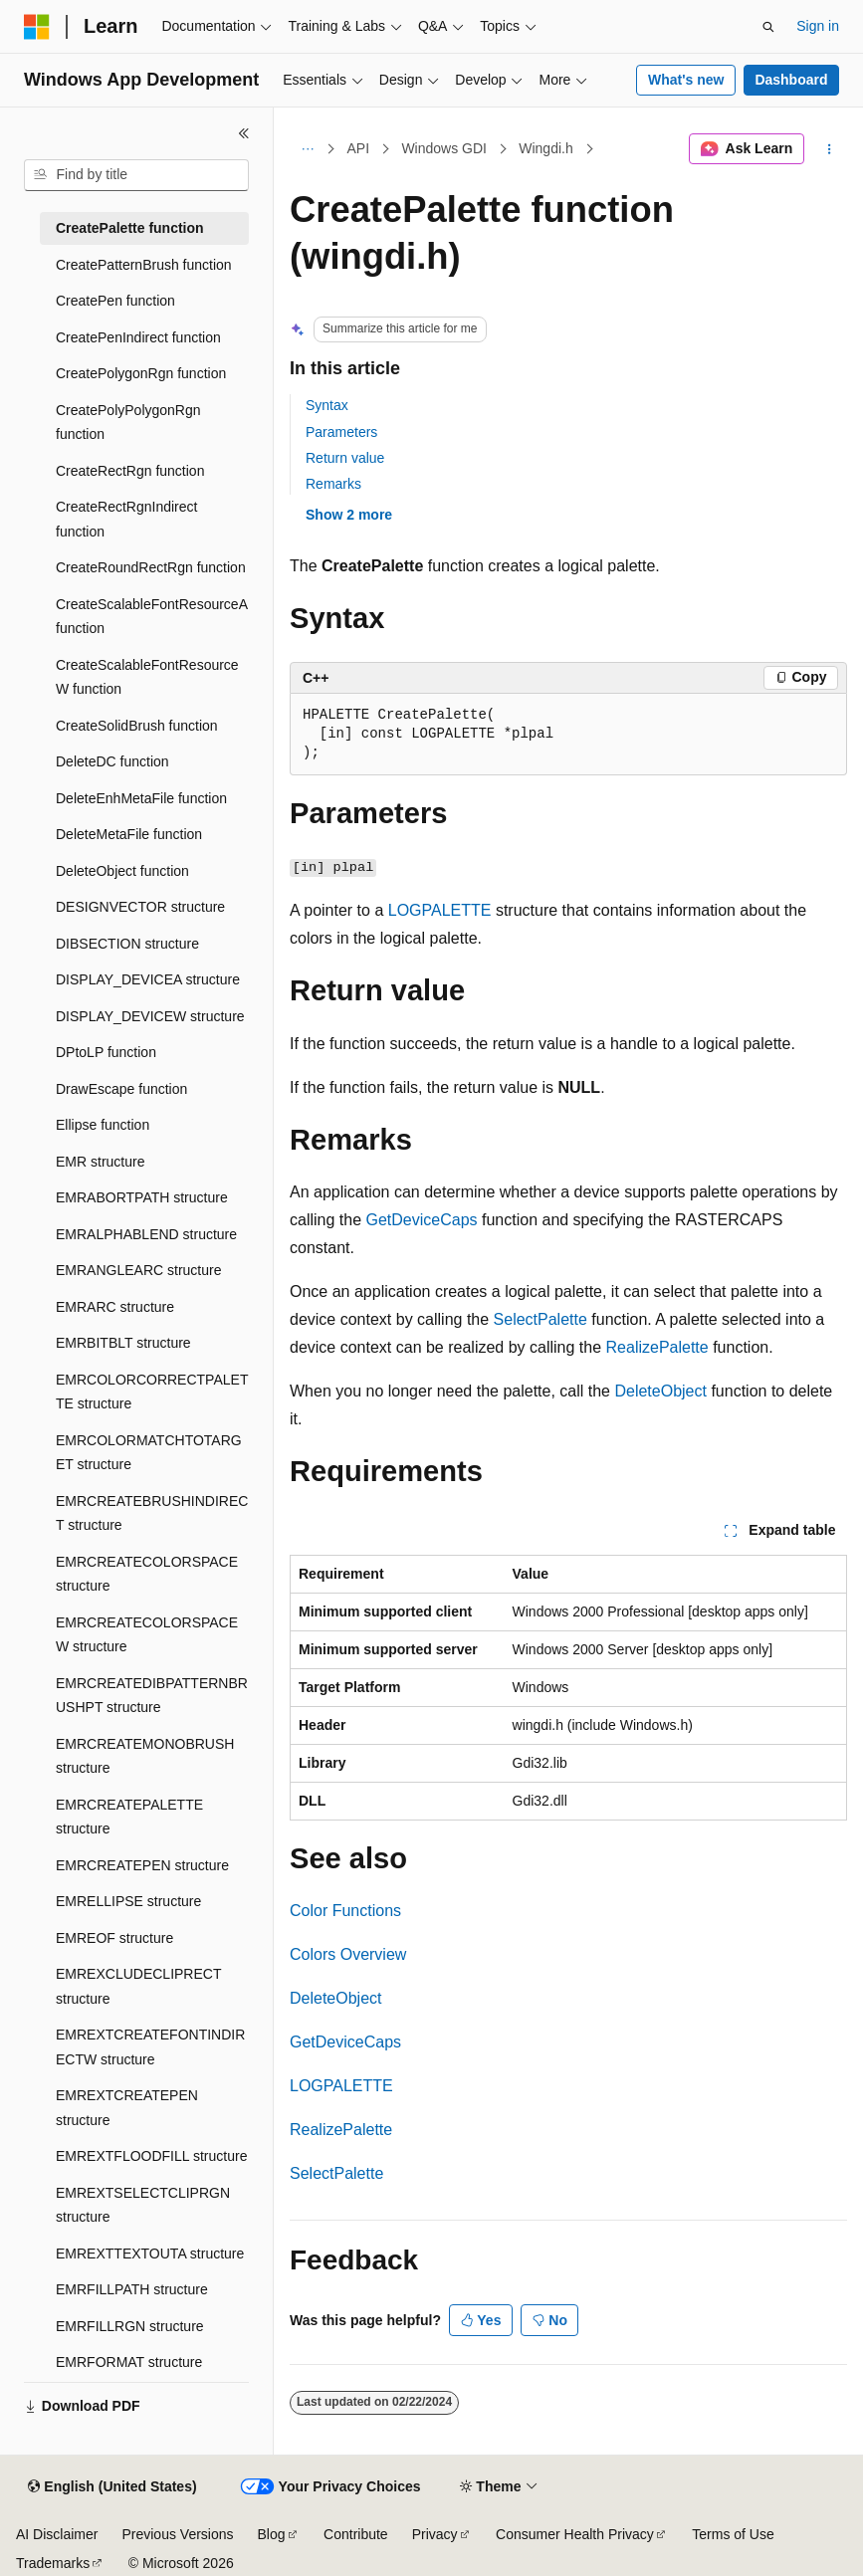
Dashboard (791, 80)
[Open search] (768, 27)
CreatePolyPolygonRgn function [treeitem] (128, 422)
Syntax (327, 405)
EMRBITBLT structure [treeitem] (123, 1343)
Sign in (817, 26)
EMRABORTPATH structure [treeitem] (142, 1197)
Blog (272, 2534)
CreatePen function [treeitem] (115, 301)
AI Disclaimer (57, 2534)
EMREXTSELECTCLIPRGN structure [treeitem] (143, 2205)
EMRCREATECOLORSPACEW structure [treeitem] (147, 1634)
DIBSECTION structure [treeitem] (127, 944)
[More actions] (829, 149)
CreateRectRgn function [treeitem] (130, 471)
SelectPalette (540, 1319)
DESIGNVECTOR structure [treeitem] (140, 907)
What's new (686, 80)
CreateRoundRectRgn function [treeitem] (151, 567)
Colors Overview (348, 1954)
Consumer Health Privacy (575, 2534)
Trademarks (53, 2563)
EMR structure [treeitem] (100, 1162)
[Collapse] (244, 133)
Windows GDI (444, 148)
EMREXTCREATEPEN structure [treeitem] (127, 2107)
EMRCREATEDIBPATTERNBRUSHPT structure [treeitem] (152, 1695)
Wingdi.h (545, 148)
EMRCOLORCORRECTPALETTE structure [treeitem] (152, 1392)
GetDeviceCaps (422, 1219)
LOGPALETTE (440, 910)
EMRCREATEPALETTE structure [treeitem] (129, 1817)
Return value (345, 458)
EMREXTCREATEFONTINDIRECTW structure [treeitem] (150, 2047)
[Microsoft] (37, 27)
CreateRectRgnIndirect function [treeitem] (126, 519)
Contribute (356, 2534)
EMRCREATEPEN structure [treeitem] (142, 1865)
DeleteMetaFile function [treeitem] (129, 834)
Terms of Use (732, 2534)
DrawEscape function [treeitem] (121, 1089)
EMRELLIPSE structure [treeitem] (128, 1901)
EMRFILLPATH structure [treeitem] (132, 2289)
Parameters (341, 432)
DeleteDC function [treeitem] (112, 761)
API (358, 148)
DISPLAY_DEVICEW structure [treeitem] (150, 1016)
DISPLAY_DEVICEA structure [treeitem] (148, 979)
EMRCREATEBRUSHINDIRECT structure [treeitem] (152, 1513)
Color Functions (345, 1910)
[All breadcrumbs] (307, 149)
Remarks (333, 484)
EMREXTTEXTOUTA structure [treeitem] (150, 2253)
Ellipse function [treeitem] (102, 1125)
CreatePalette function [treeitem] (130, 228)
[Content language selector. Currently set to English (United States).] (112, 2487)
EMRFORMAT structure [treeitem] (129, 2362)
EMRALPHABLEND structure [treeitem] (146, 1234)
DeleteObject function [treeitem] (122, 871)
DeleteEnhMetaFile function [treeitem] (141, 798)
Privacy (435, 2534)
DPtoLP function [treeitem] (106, 1052)
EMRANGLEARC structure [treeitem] (138, 1270)
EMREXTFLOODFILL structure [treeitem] (151, 2156)
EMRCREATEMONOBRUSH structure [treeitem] (145, 1756)
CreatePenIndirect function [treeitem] (138, 337)
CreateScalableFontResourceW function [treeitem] (147, 677)
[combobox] (136, 175)
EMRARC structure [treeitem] (115, 1307)
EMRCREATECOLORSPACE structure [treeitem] (147, 1574)
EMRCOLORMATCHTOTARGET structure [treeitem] (149, 1452)
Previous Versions (177, 2534)
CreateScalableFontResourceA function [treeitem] (151, 616)
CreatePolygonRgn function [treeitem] (141, 373)
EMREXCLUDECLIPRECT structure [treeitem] (138, 1986)
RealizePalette (657, 1347)
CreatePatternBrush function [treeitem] (144, 265)
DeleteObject (660, 1391)
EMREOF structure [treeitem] (114, 1938)
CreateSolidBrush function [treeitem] (137, 726)
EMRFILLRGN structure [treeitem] (130, 2326)
